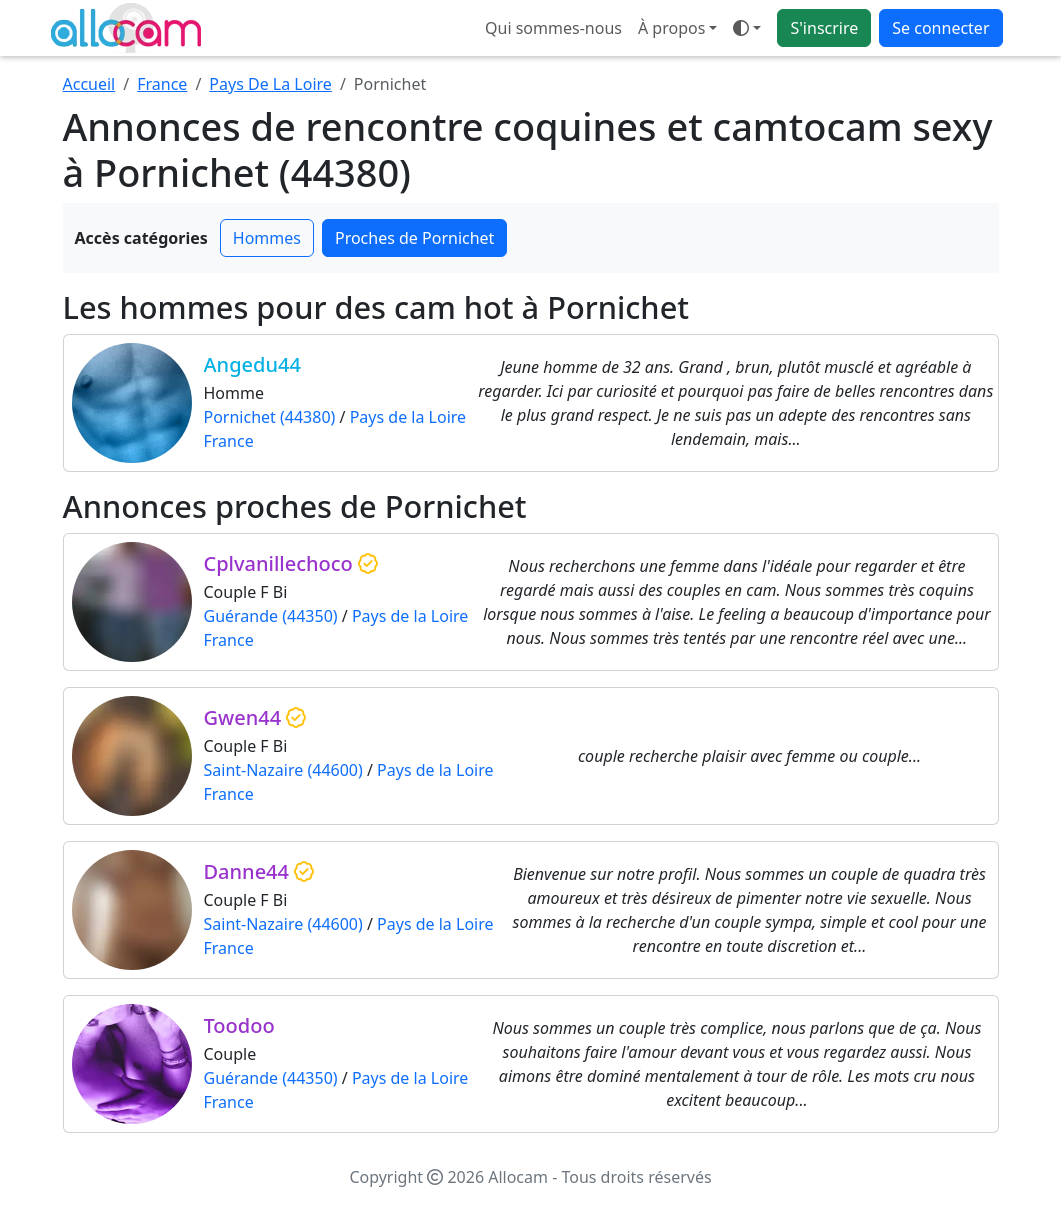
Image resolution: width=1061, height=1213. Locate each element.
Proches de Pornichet (414, 238)
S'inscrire (824, 28)
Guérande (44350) (271, 616)
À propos (671, 28)
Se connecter (940, 28)
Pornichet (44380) (270, 417)
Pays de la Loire (408, 417)
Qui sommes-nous (553, 28)
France (162, 84)
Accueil (89, 84)
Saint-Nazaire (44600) (283, 770)
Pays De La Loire (270, 84)
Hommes (267, 238)
